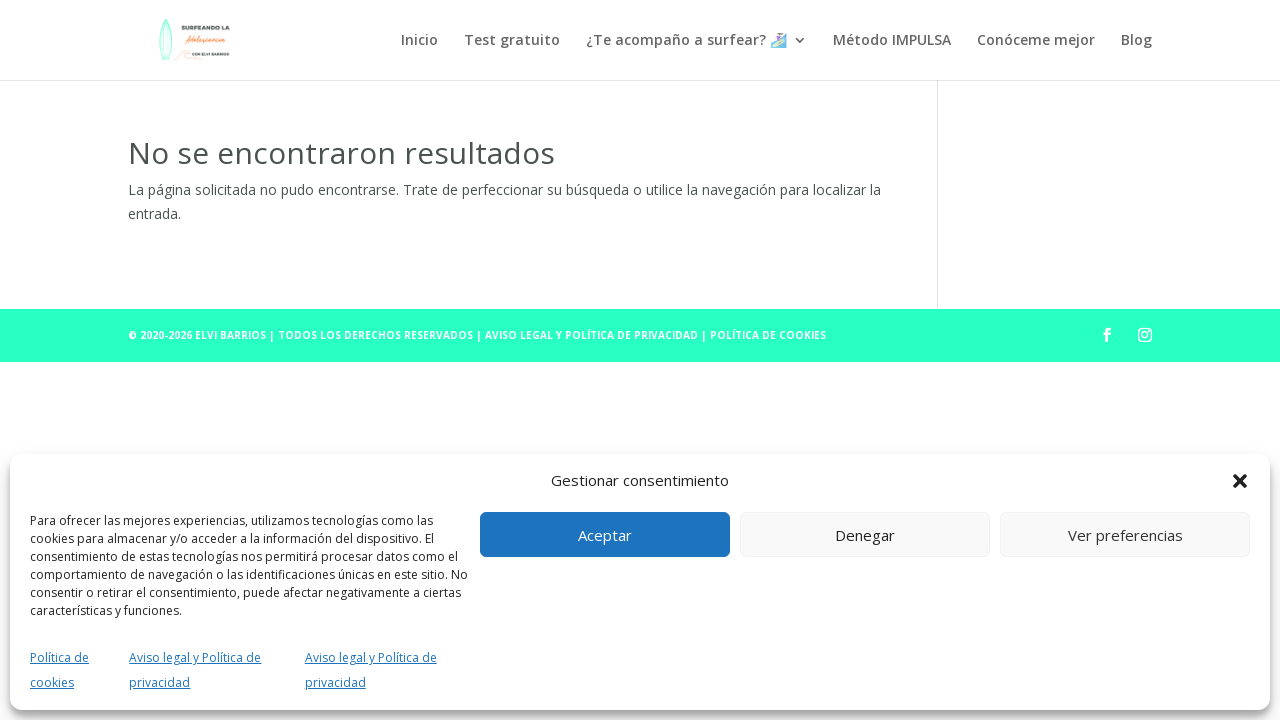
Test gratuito (512, 41)
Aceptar (605, 535)
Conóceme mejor (1036, 41)
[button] (1240, 481)
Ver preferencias (1125, 535)
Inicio (419, 41)
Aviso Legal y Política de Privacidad (593, 335)
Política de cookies (768, 335)
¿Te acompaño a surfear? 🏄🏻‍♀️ (686, 41)
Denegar (865, 535)
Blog (1136, 41)
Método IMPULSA (892, 41)
